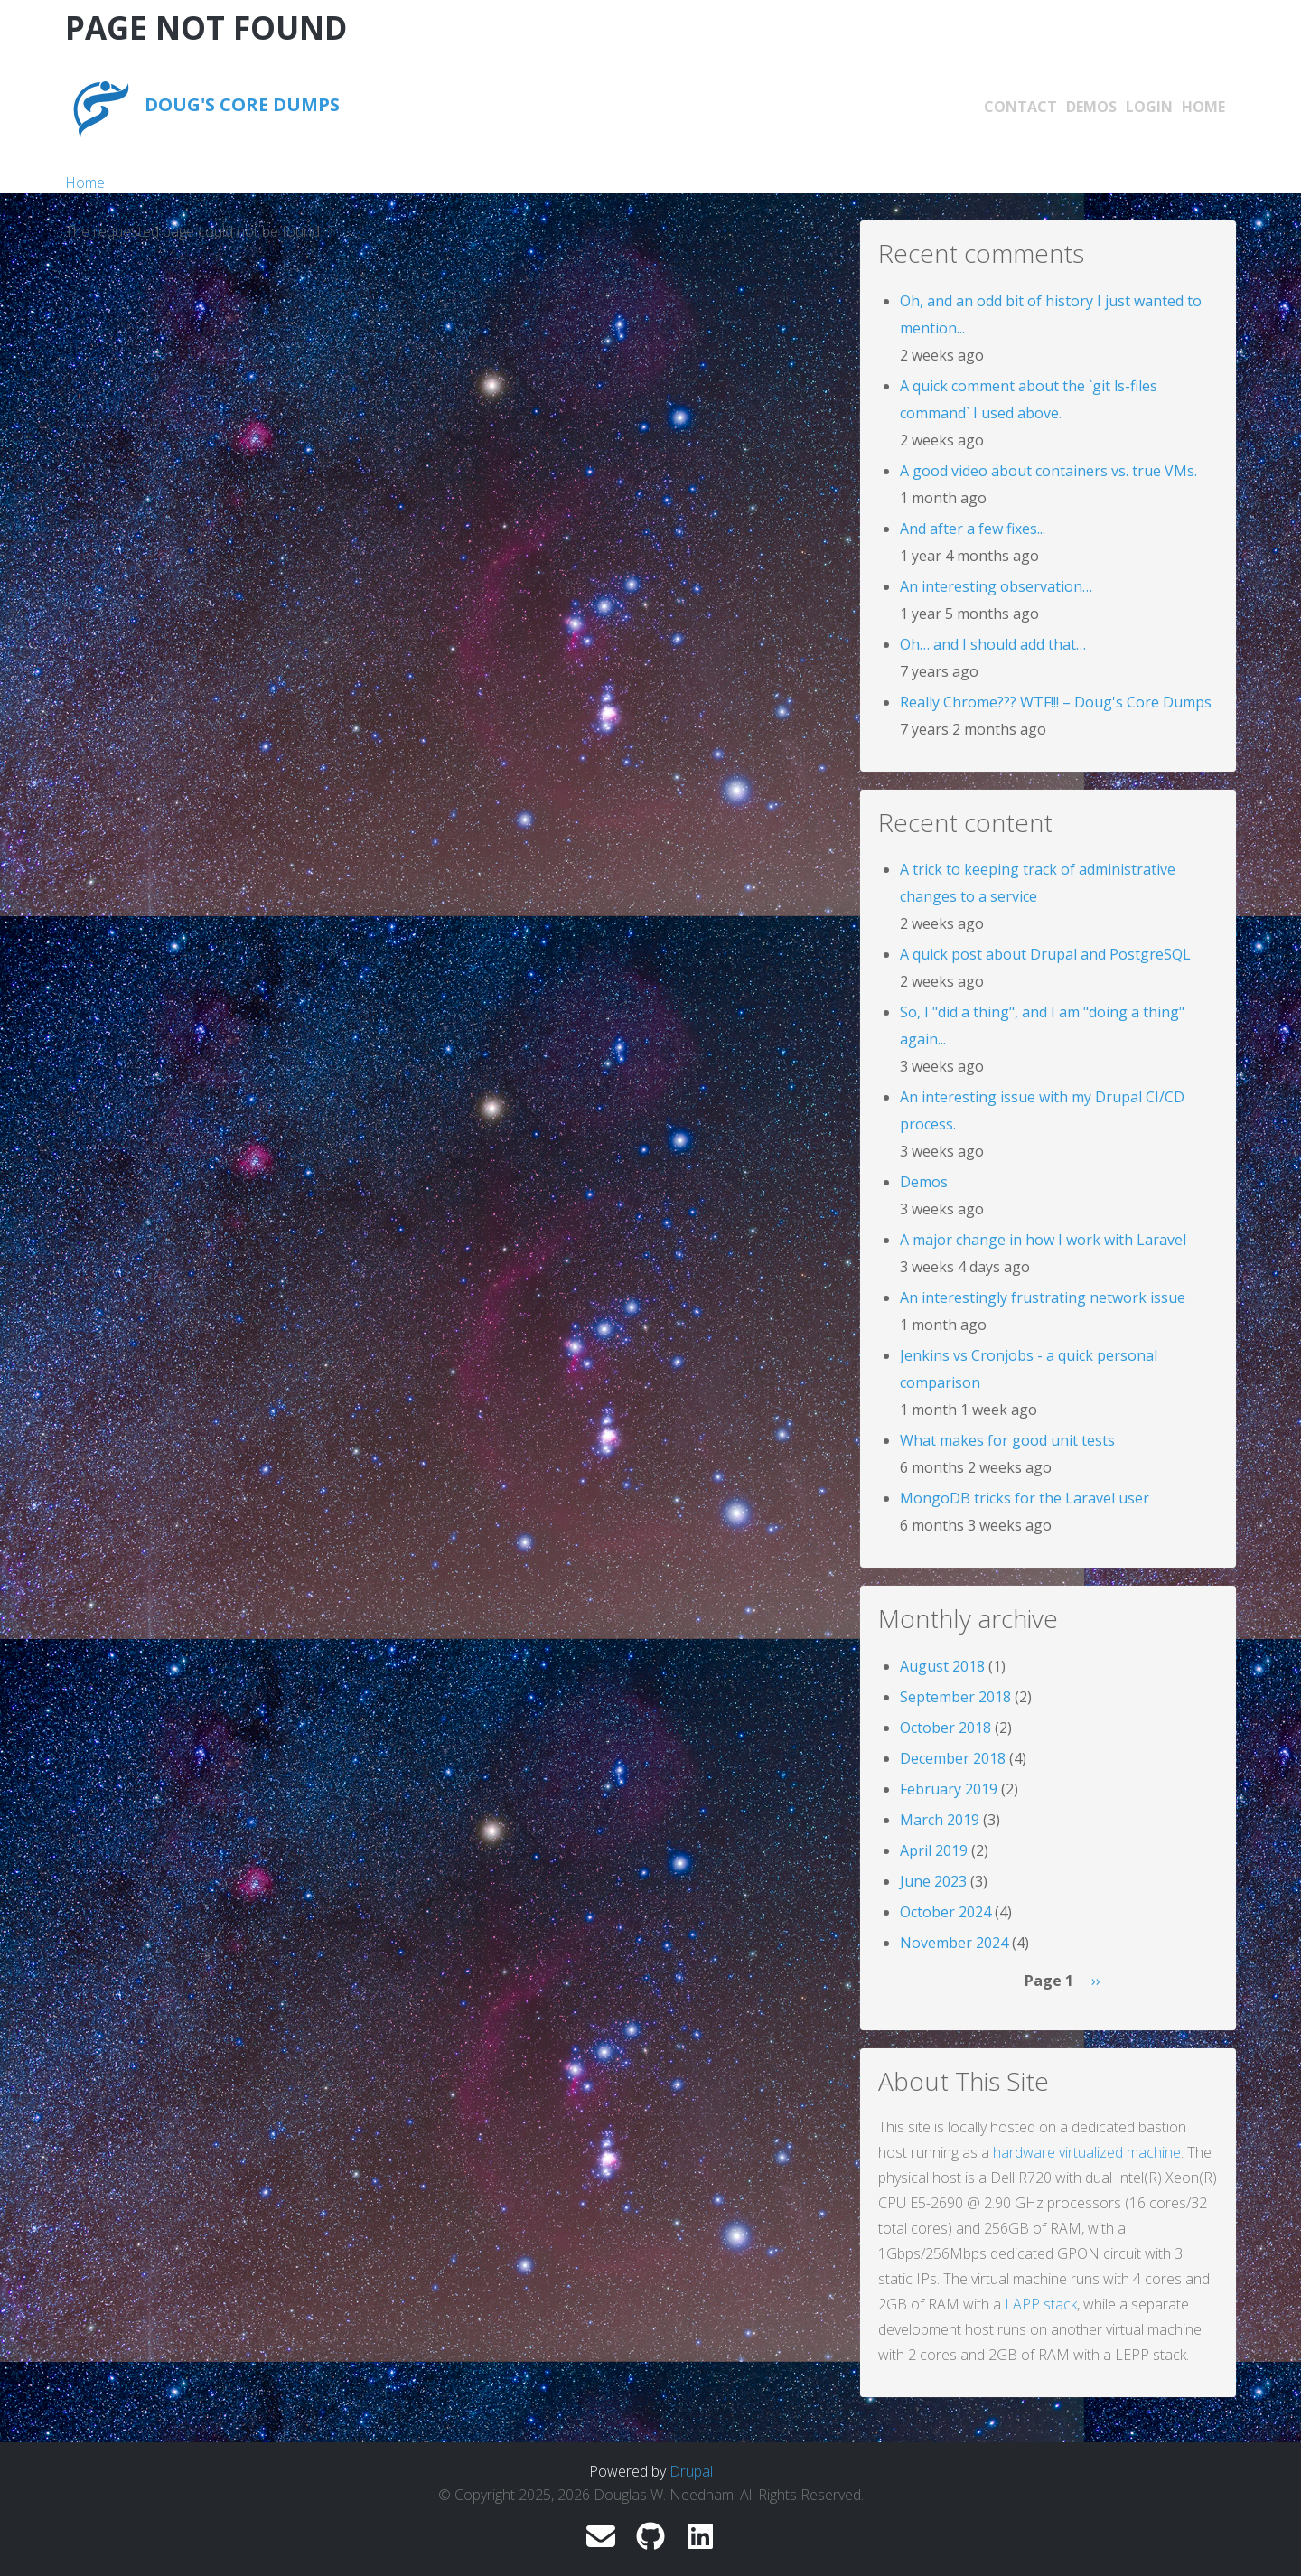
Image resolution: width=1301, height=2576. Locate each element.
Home (1203, 107)
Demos (1091, 107)
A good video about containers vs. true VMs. (1048, 471)
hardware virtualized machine (1087, 2152)
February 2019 (948, 1789)
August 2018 (942, 1666)
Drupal (691, 2471)
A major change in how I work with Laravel (1043, 1240)
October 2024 (945, 1912)
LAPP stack (1041, 2304)
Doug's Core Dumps (242, 104)
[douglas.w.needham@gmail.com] (601, 2542)
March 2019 (939, 1820)
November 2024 (954, 1943)
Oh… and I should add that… (993, 644)
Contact (1020, 107)
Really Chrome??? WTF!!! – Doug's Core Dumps (1056, 702)
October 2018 (945, 1728)
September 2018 (955, 1697)
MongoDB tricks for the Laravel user (1024, 1498)
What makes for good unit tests (1007, 1440)
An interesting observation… (996, 586)
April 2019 (934, 1850)
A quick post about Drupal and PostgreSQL (1045, 954)
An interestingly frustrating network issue (1042, 1297)
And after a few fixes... (972, 529)
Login (1149, 107)
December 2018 (953, 1758)
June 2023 (933, 1881)
